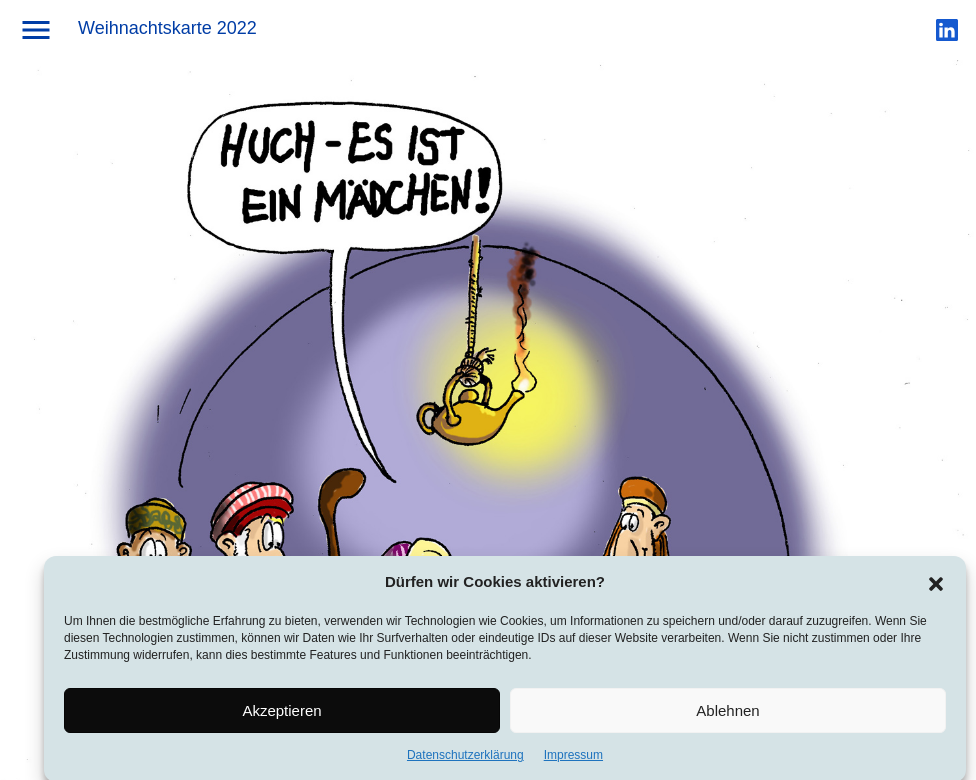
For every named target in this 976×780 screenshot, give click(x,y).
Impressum (573, 760)
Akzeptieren (281, 714)
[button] (936, 586)
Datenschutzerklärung (465, 760)
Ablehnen (727, 714)
